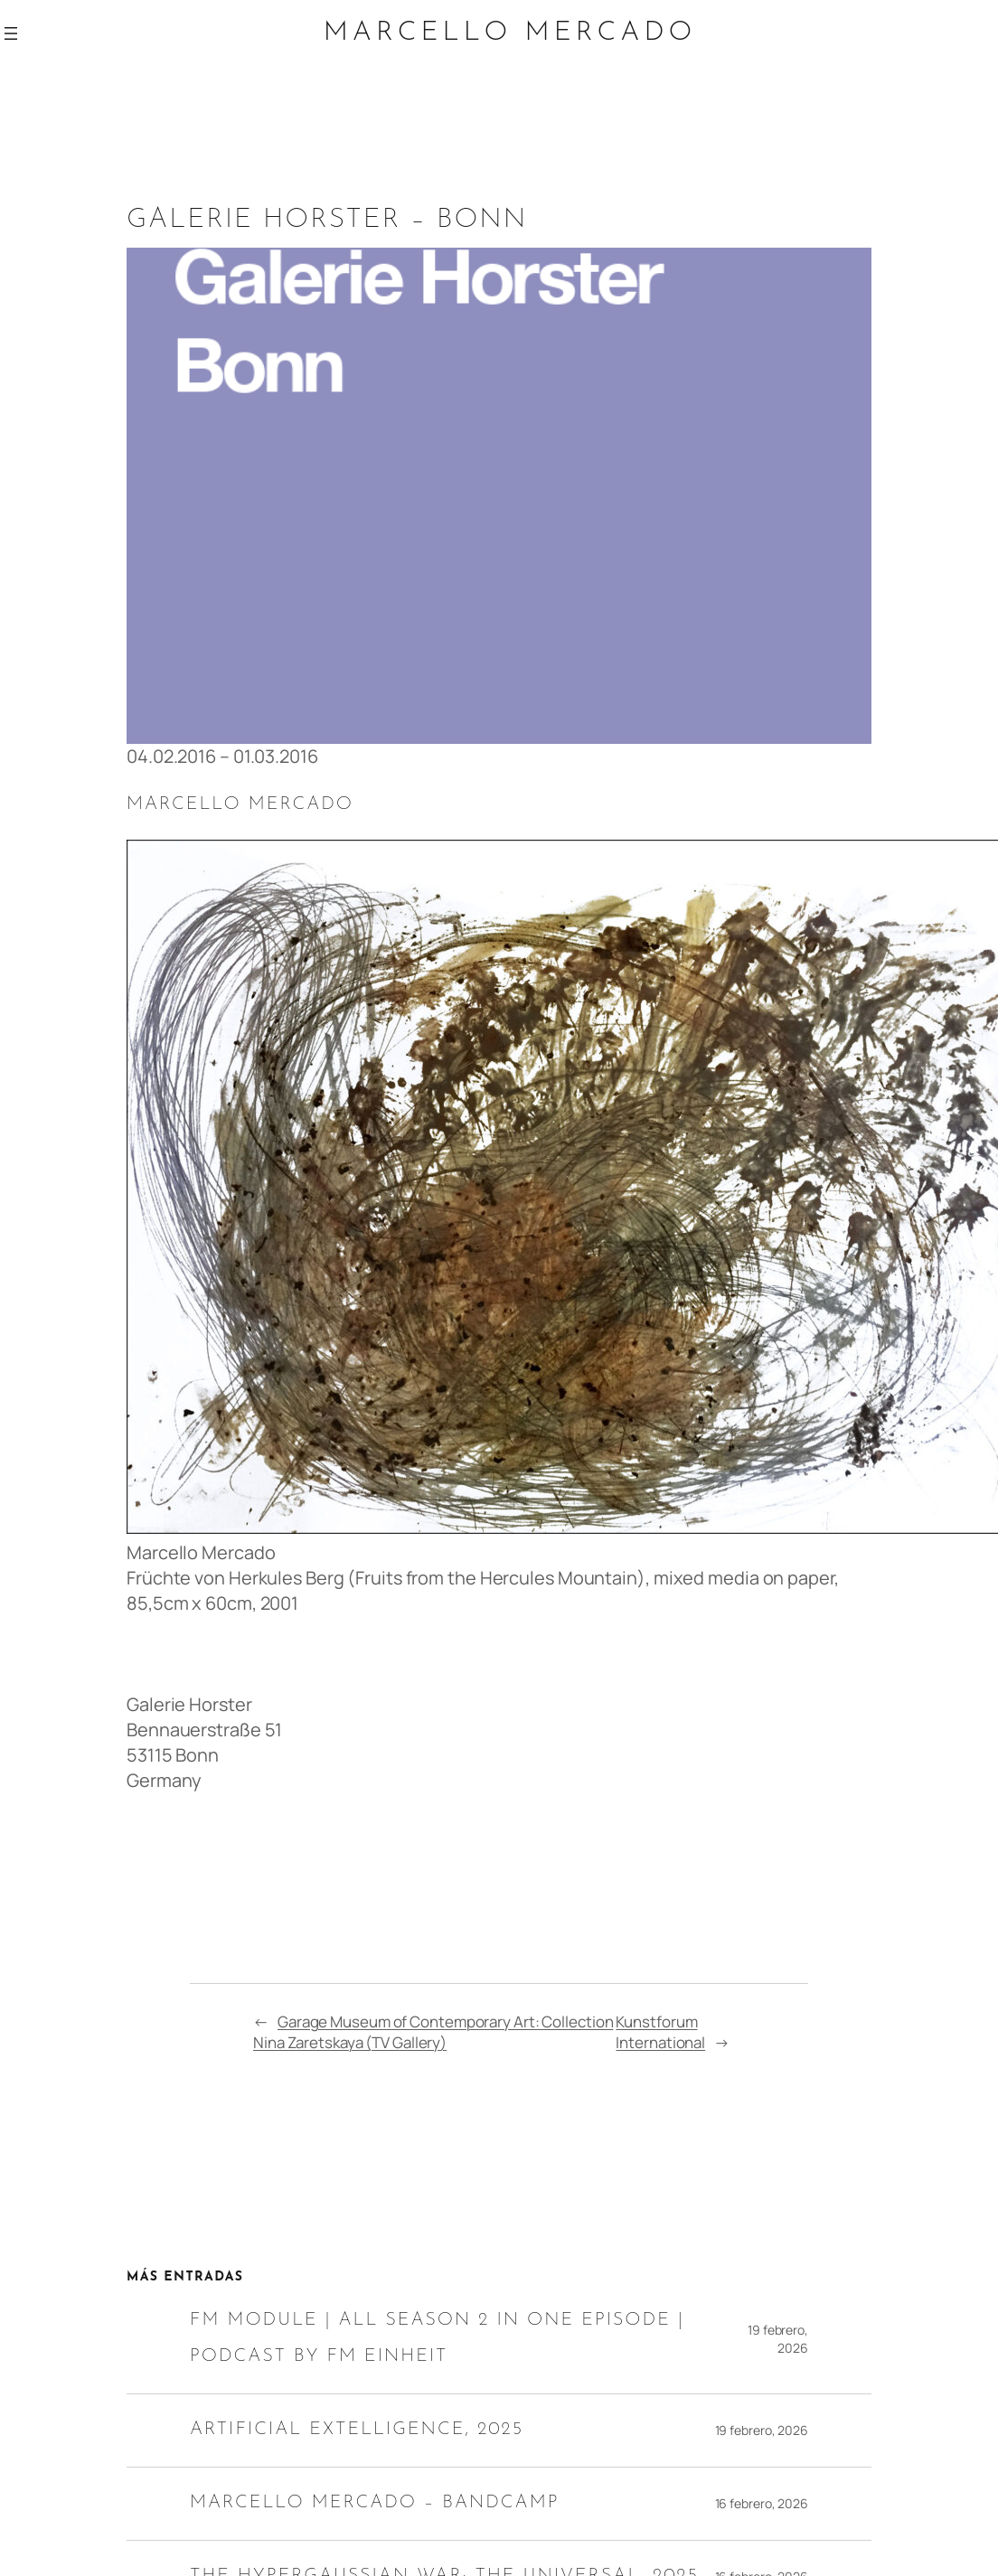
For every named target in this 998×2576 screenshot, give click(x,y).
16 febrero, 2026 (761, 2503)
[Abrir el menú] (11, 33)
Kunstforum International (660, 2032)
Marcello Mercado (510, 33)
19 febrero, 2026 (778, 2338)
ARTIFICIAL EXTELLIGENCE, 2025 (356, 2430)
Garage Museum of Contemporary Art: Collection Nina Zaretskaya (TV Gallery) (433, 2032)
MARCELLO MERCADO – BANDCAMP (375, 2503)
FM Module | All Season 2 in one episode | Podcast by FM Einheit (437, 2338)
